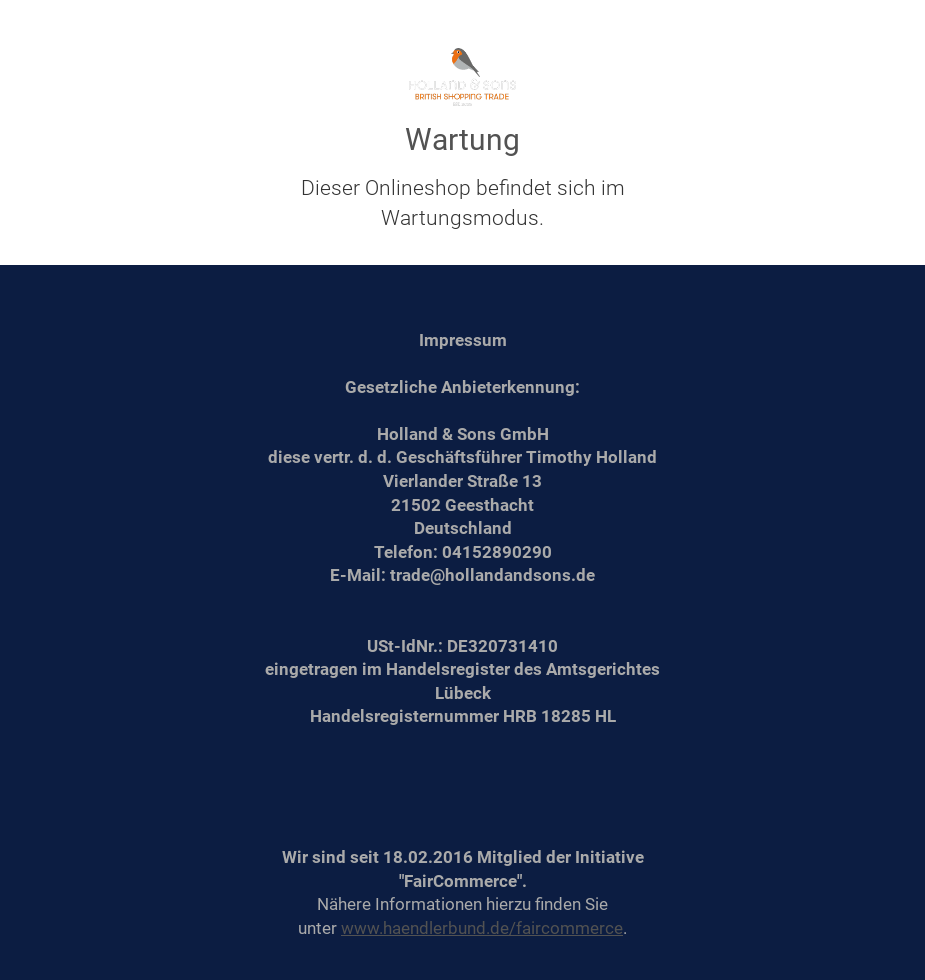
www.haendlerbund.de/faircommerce (482, 928)
